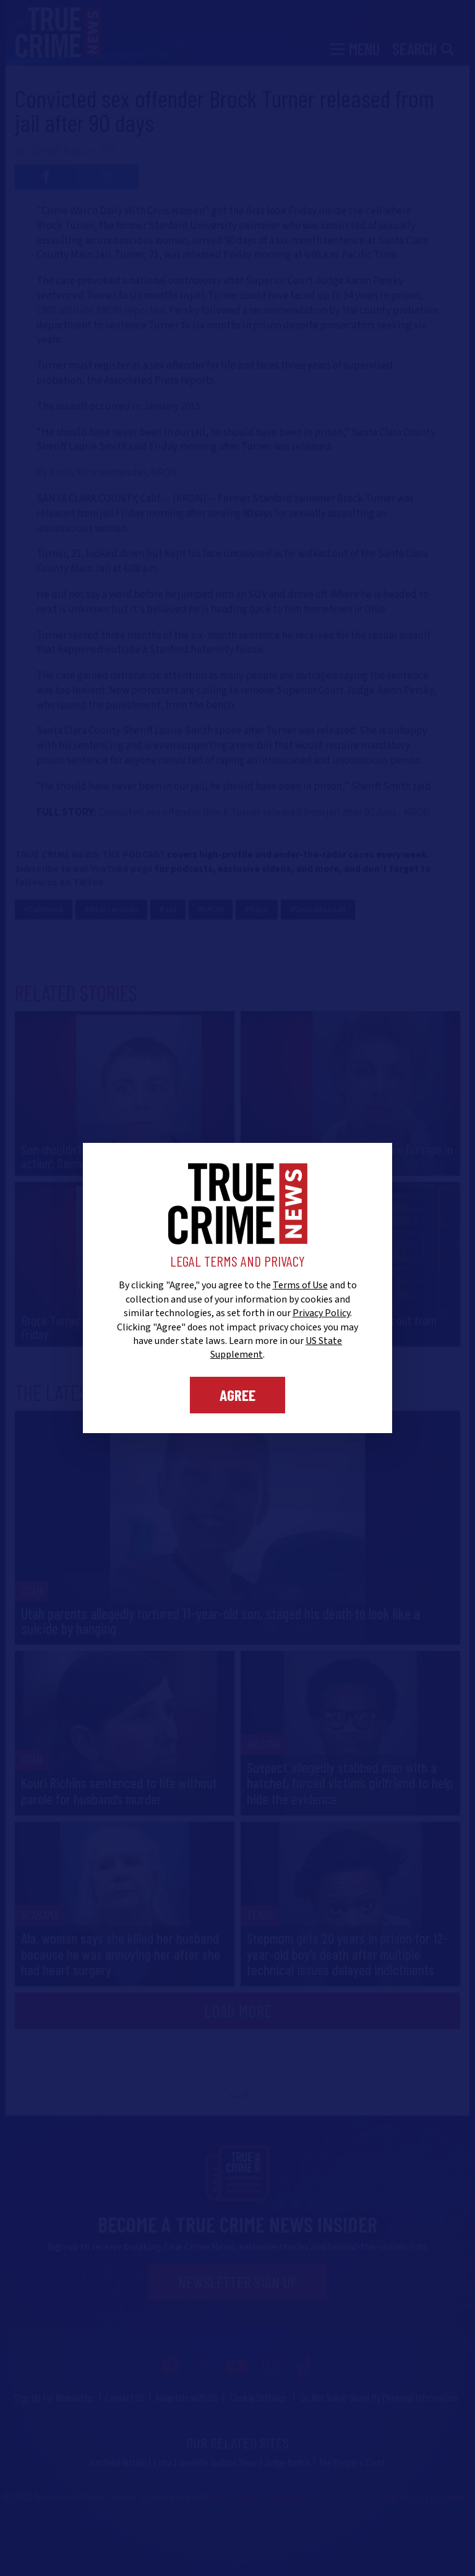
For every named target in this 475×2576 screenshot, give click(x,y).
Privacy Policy (321, 1313)
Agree (237, 1394)
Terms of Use (300, 1285)
